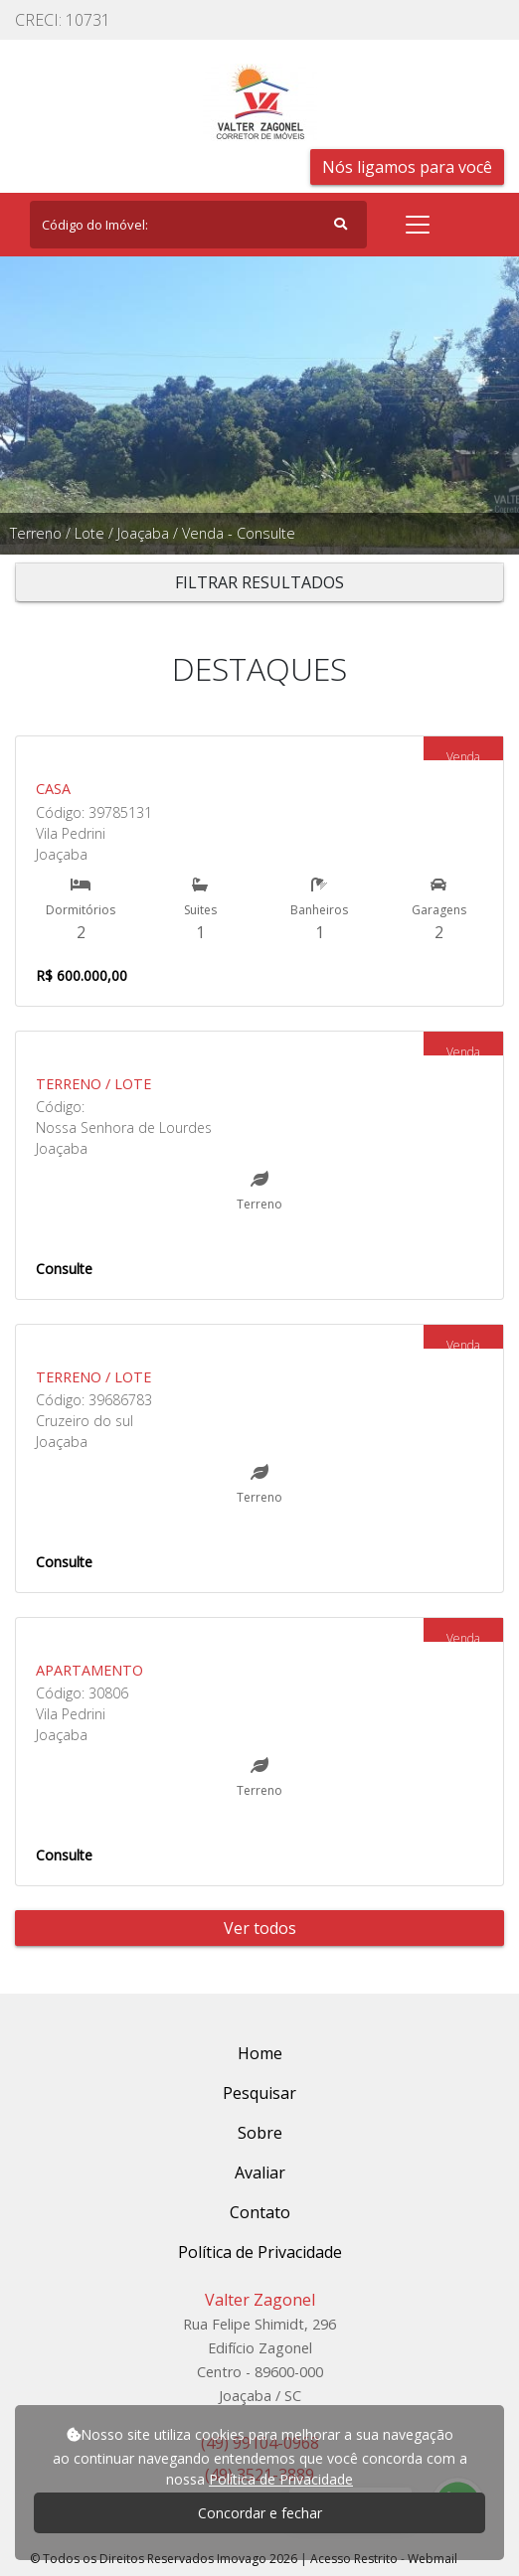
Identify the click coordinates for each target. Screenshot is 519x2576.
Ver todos (260, 1928)
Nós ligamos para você (407, 167)
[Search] (198, 224)
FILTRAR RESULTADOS (259, 582)
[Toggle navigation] (417, 224)
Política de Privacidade (281, 2479)
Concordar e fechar (260, 2512)
